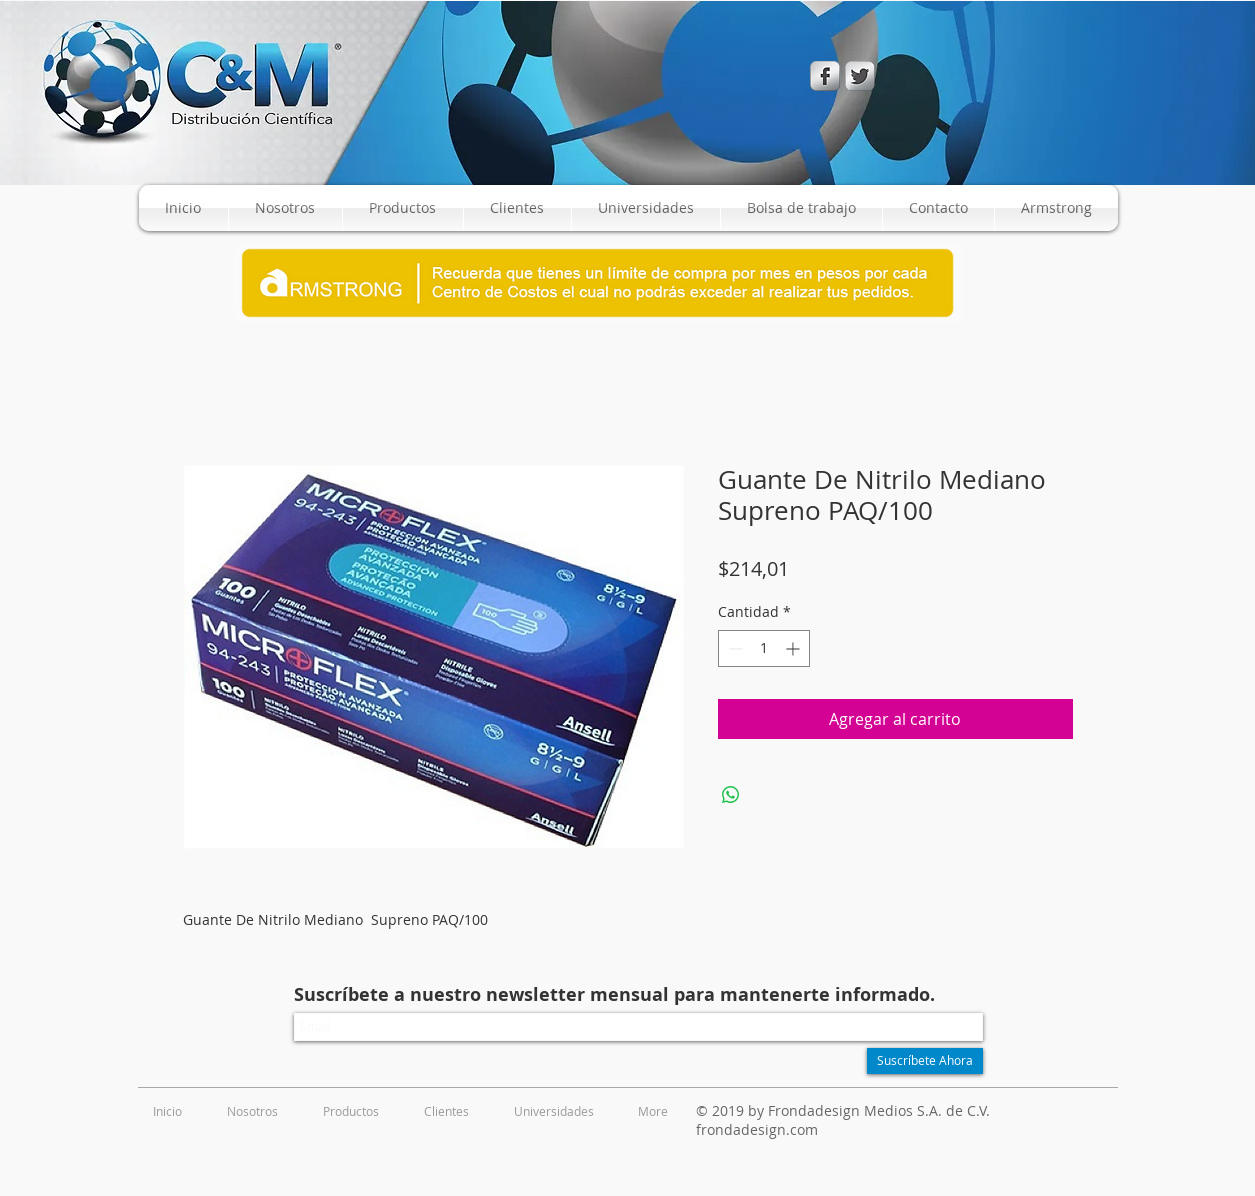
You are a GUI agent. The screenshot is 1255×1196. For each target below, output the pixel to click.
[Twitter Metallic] (860, 76)
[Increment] (794, 648)
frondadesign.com (757, 1129)
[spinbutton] (764, 648)
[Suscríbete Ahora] (925, 1061)
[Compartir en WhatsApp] (731, 795)
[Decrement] (733, 648)
